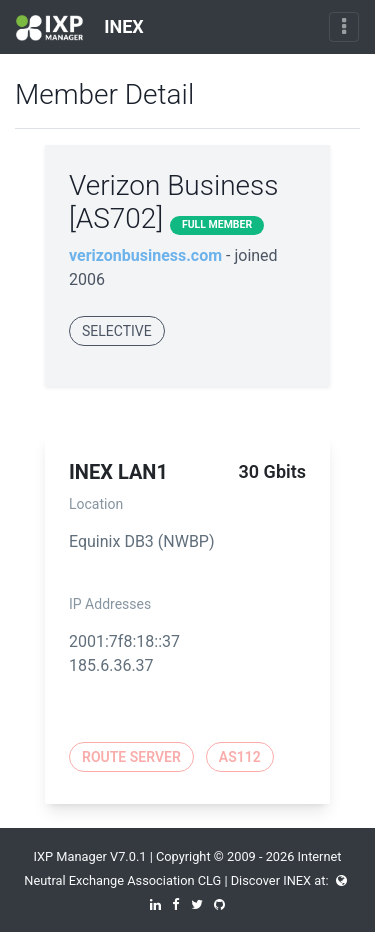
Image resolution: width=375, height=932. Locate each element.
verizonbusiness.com (145, 255)
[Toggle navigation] (344, 27)
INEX (80, 28)
